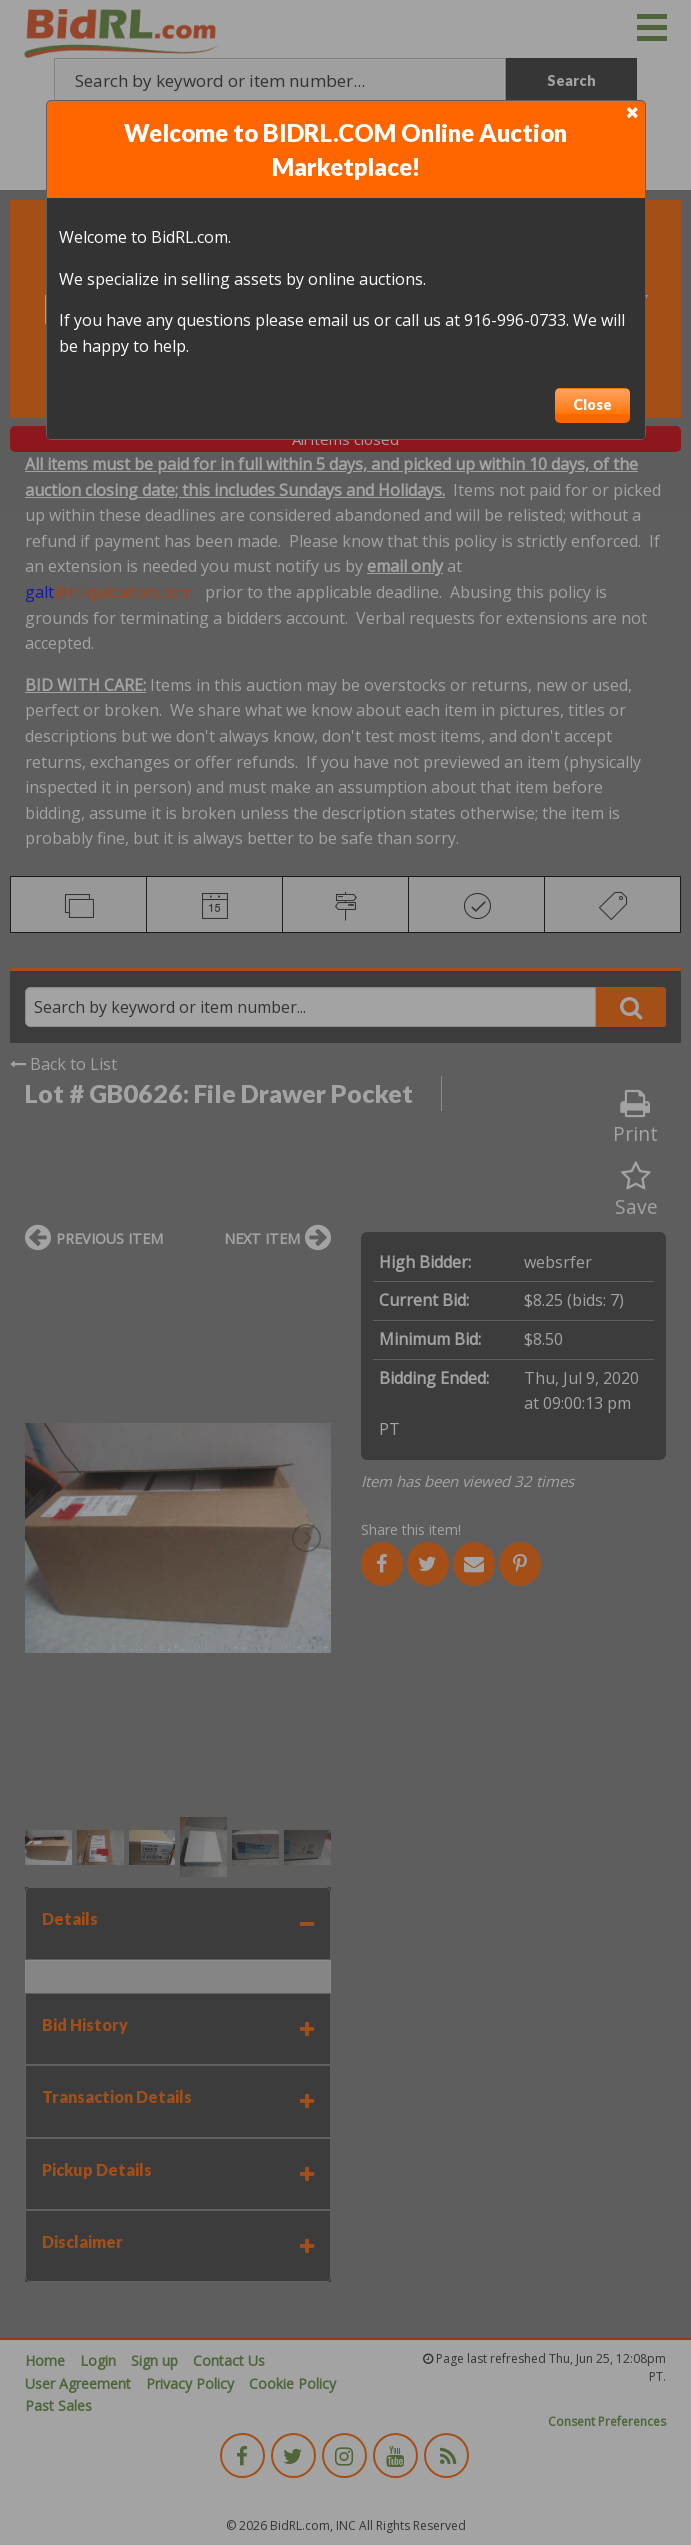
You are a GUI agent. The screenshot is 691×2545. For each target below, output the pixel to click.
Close (592, 404)
